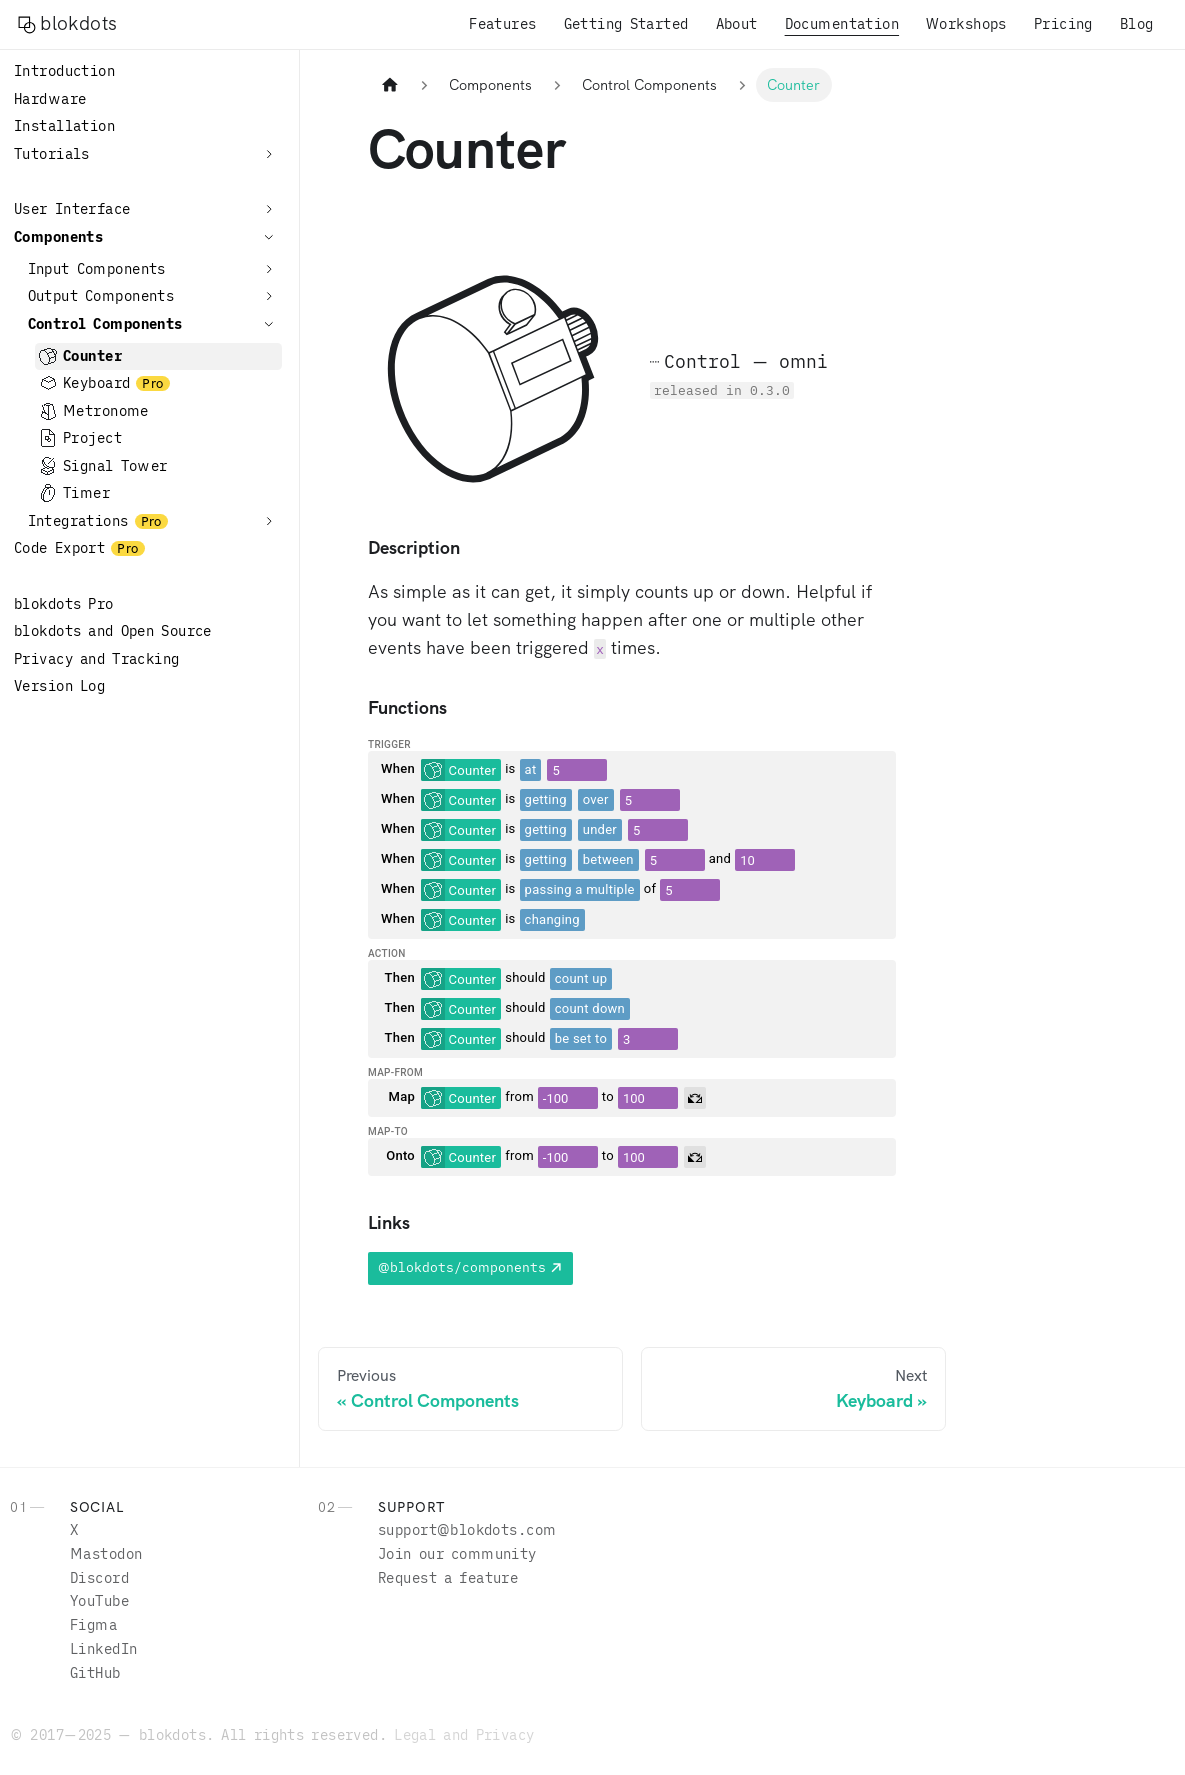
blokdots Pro (64, 604)
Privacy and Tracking (97, 659)
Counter (92, 356)
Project (92, 438)
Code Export (59, 548)
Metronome (106, 411)
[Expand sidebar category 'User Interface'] (269, 209)
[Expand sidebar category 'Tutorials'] (269, 154)
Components (58, 237)
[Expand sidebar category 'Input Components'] (269, 269)
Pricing (1063, 24)
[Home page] (389, 85)
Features (502, 24)
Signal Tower (115, 466)
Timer (86, 493)
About (737, 24)
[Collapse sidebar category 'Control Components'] (269, 324)
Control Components (105, 324)
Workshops (966, 24)
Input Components (97, 269)
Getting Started (626, 24)
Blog (1137, 24)
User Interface (72, 209)
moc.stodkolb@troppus (467, 1530)
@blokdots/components (462, 1267)
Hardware (50, 99)
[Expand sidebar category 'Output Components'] (269, 296)
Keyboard (96, 383)
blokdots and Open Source (113, 631)
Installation (64, 126)
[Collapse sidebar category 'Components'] (269, 237)
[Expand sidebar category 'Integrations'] (269, 521)
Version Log (59, 686)
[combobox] (461, 770)
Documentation (842, 24)
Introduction (64, 71)
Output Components (101, 296)
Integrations (78, 521)
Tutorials (52, 154)
